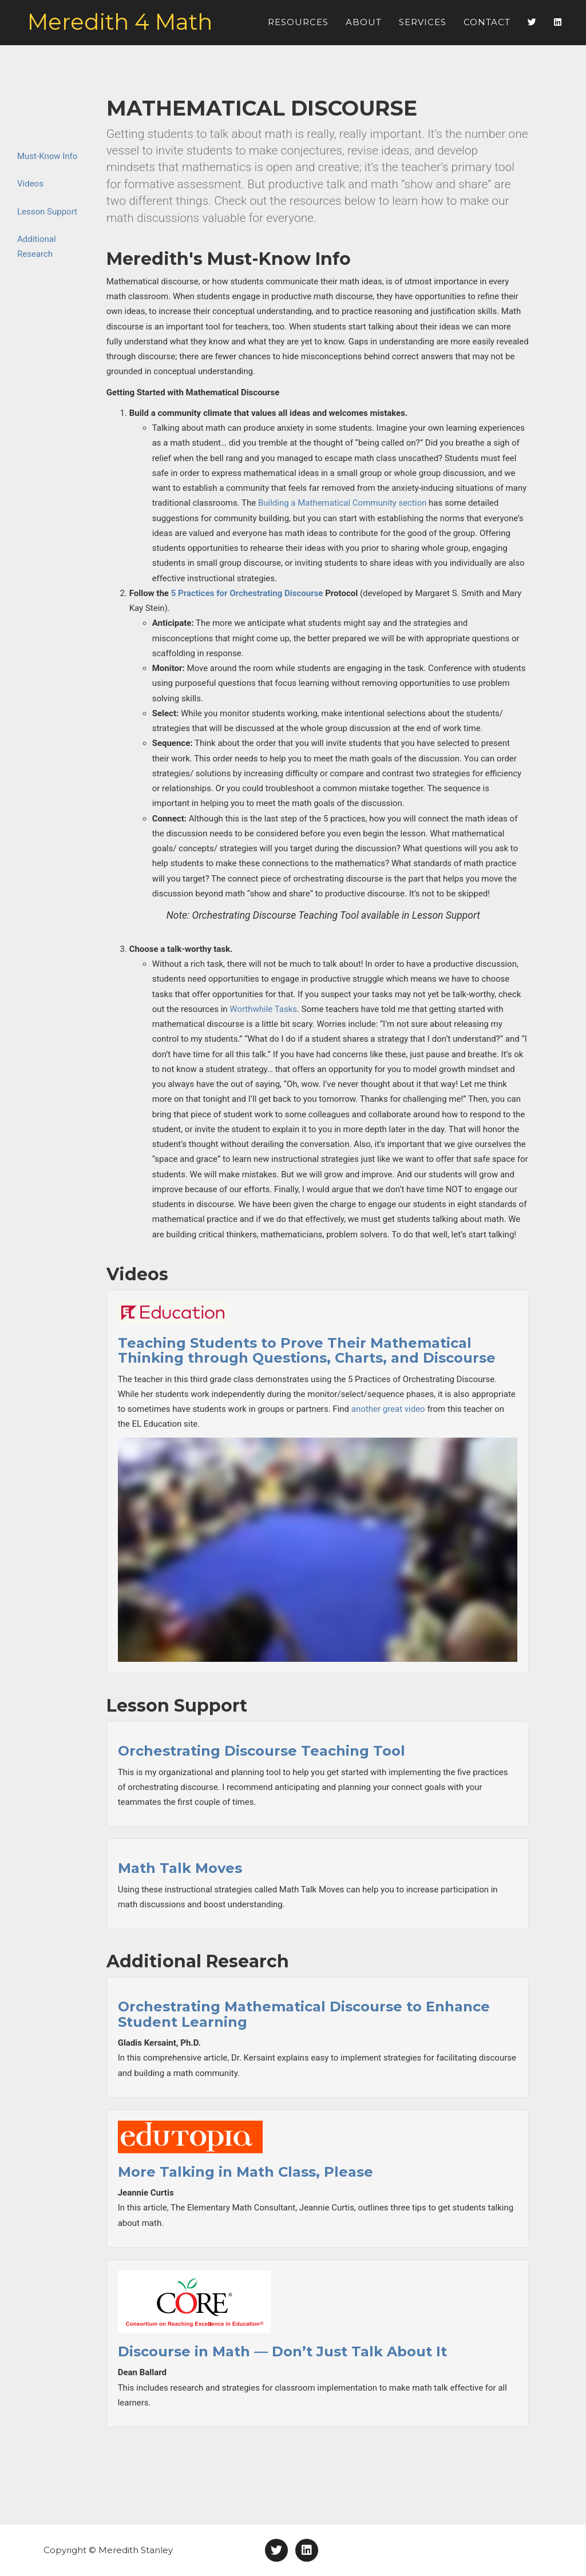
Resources (298, 28)
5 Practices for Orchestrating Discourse (247, 593)
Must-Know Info (47, 156)
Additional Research (36, 246)
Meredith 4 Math (132, 28)
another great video (388, 1409)
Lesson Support (47, 212)
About (364, 28)
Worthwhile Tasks (263, 1009)
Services (422, 28)
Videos (30, 183)
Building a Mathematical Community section (342, 503)
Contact (487, 28)
